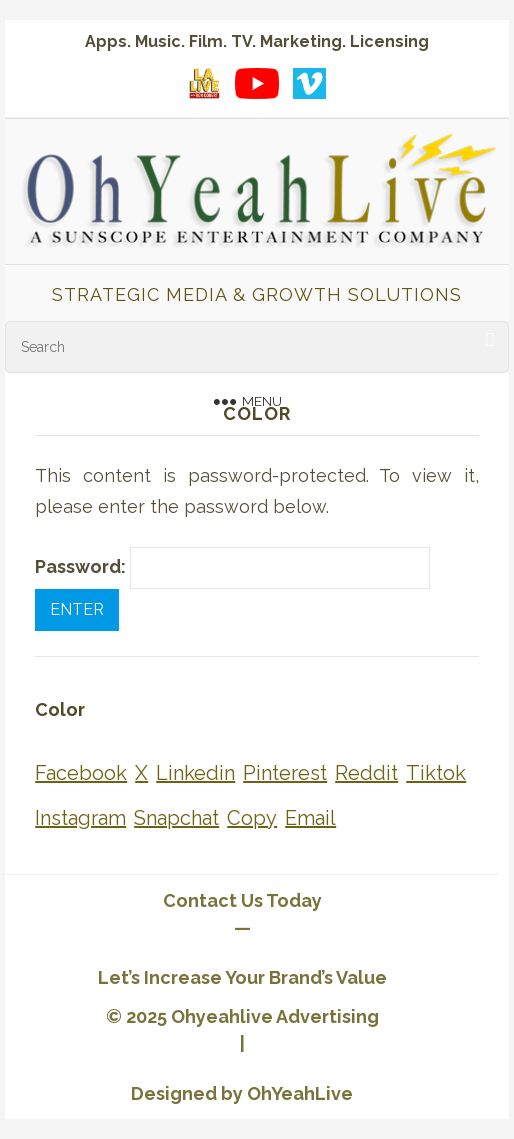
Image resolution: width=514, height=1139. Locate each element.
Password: (232, 568)
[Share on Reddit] (366, 773)
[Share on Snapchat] (176, 818)
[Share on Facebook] (81, 773)
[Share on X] (141, 773)
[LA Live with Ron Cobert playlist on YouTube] (205, 83)
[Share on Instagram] (80, 818)
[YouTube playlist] (257, 83)
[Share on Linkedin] (195, 773)
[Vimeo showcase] (309, 83)
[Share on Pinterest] (285, 773)
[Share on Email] (310, 818)
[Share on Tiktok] (436, 773)
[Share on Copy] (252, 818)
